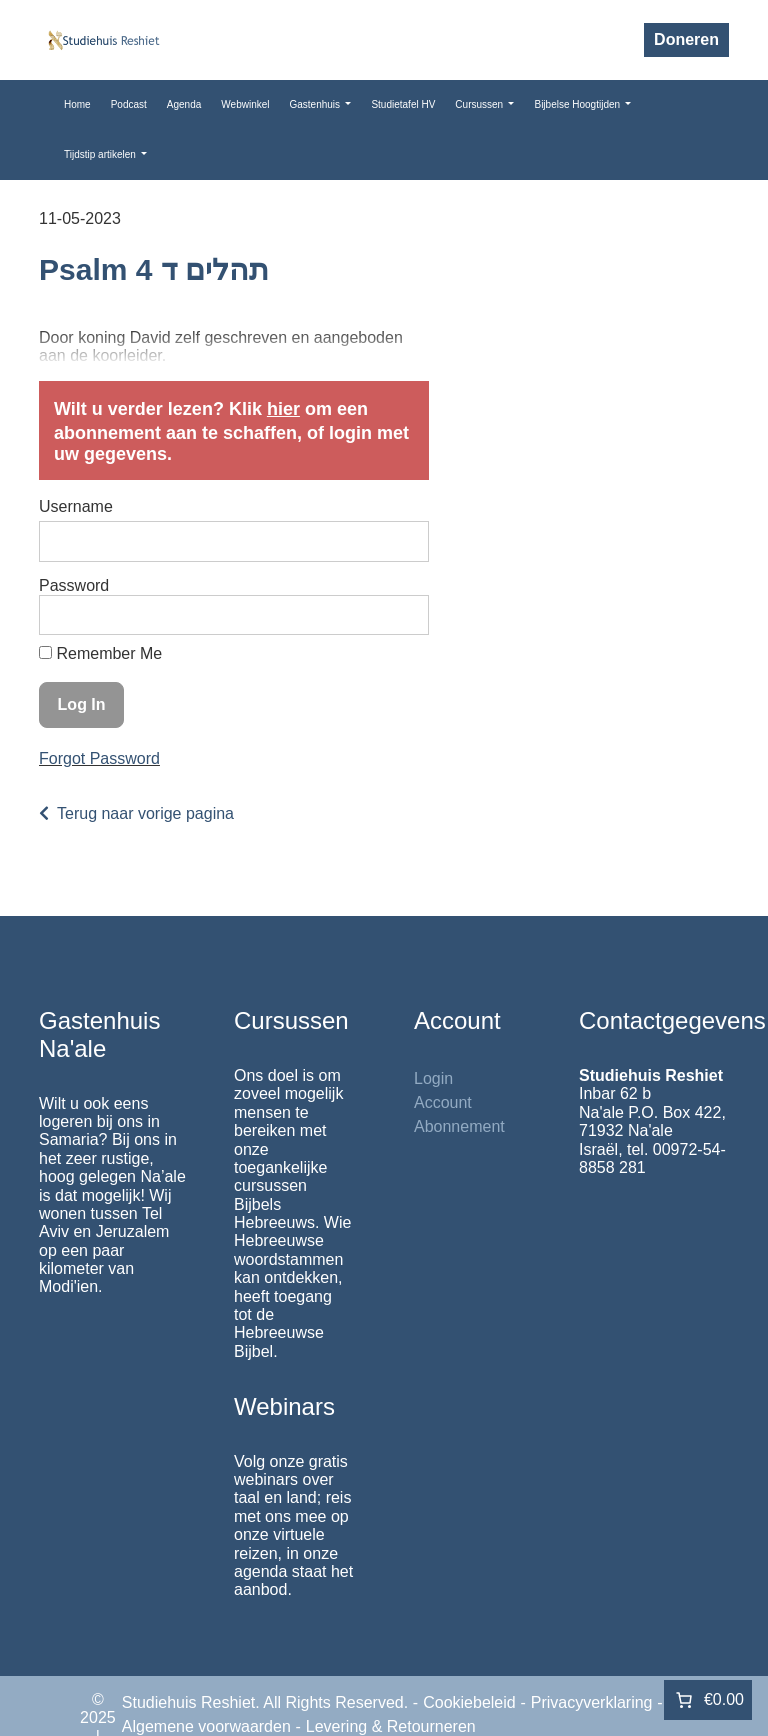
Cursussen (480, 104)
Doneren (686, 39)
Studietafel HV (403, 104)
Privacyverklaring (592, 1702)
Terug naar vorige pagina (145, 813)
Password (74, 585)
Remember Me (100, 653)
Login (433, 1078)
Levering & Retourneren (391, 1726)
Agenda (184, 104)
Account (443, 1102)
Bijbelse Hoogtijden (578, 104)
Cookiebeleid (469, 1702)
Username (76, 506)
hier (283, 409)
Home (77, 104)
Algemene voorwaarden (206, 1726)
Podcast (129, 104)
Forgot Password (99, 758)
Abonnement (459, 1126)
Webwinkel (245, 104)
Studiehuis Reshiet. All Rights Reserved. (265, 1702)
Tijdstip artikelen (101, 154)
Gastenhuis (315, 104)
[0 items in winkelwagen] (708, 1700)
